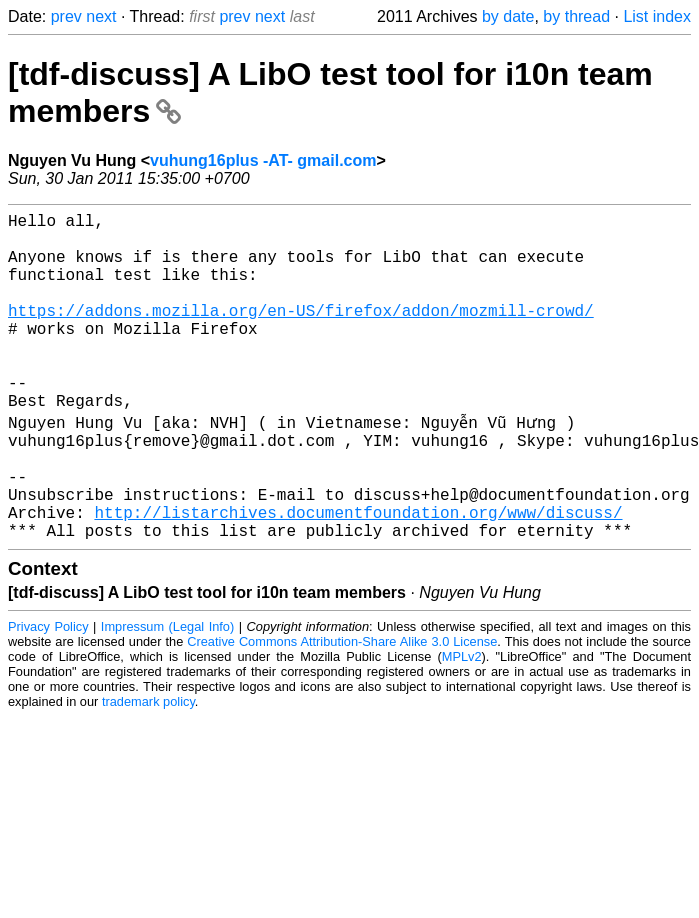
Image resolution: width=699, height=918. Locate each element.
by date (508, 16)
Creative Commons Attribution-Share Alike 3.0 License (342, 709)
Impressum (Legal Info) (167, 694)
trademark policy (148, 769)
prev (66, 16)
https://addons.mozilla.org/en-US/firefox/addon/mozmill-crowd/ (301, 334)
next (101, 16)
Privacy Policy (48, 694)
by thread (576, 16)
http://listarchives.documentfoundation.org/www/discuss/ (358, 576)
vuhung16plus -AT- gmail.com (263, 160)
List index (657, 16)
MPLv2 (462, 724)
